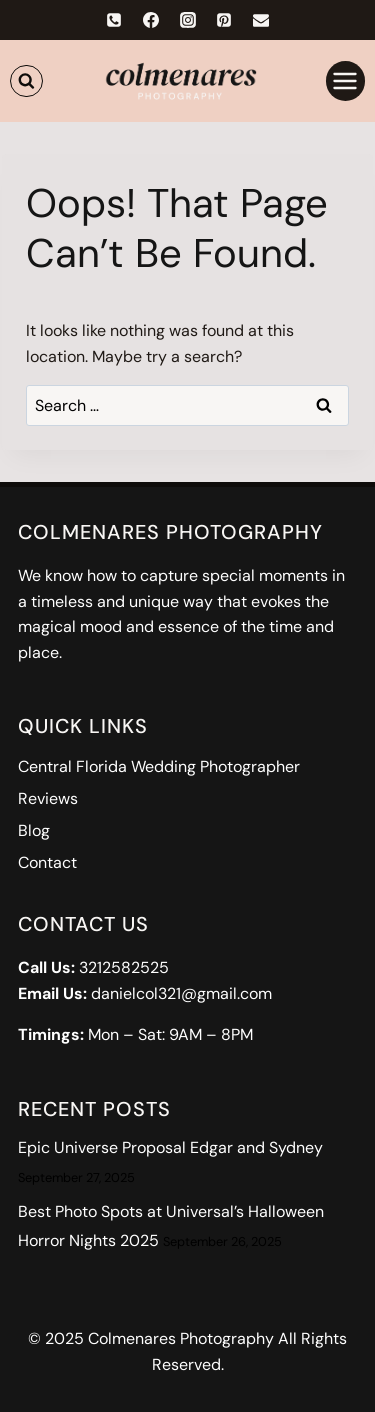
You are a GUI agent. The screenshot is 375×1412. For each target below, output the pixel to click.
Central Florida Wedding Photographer (159, 766)
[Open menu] (345, 80)
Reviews (48, 798)
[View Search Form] (26, 81)
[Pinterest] (224, 20)
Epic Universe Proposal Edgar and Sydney (170, 1147)
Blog (34, 830)
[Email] (261, 20)
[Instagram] (188, 20)
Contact (47, 862)
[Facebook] (151, 20)
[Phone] (114, 20)
